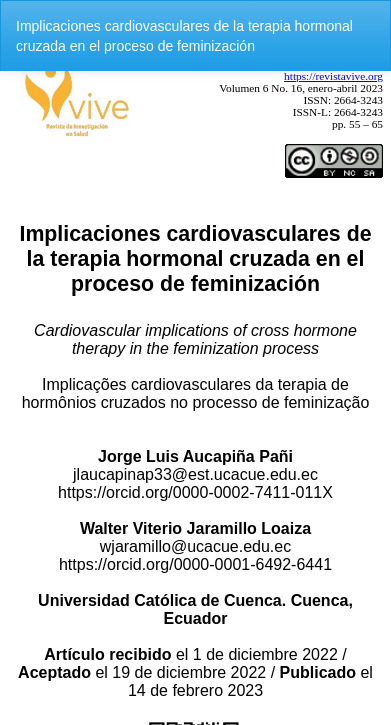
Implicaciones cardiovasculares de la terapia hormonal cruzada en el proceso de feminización (184, 36)
